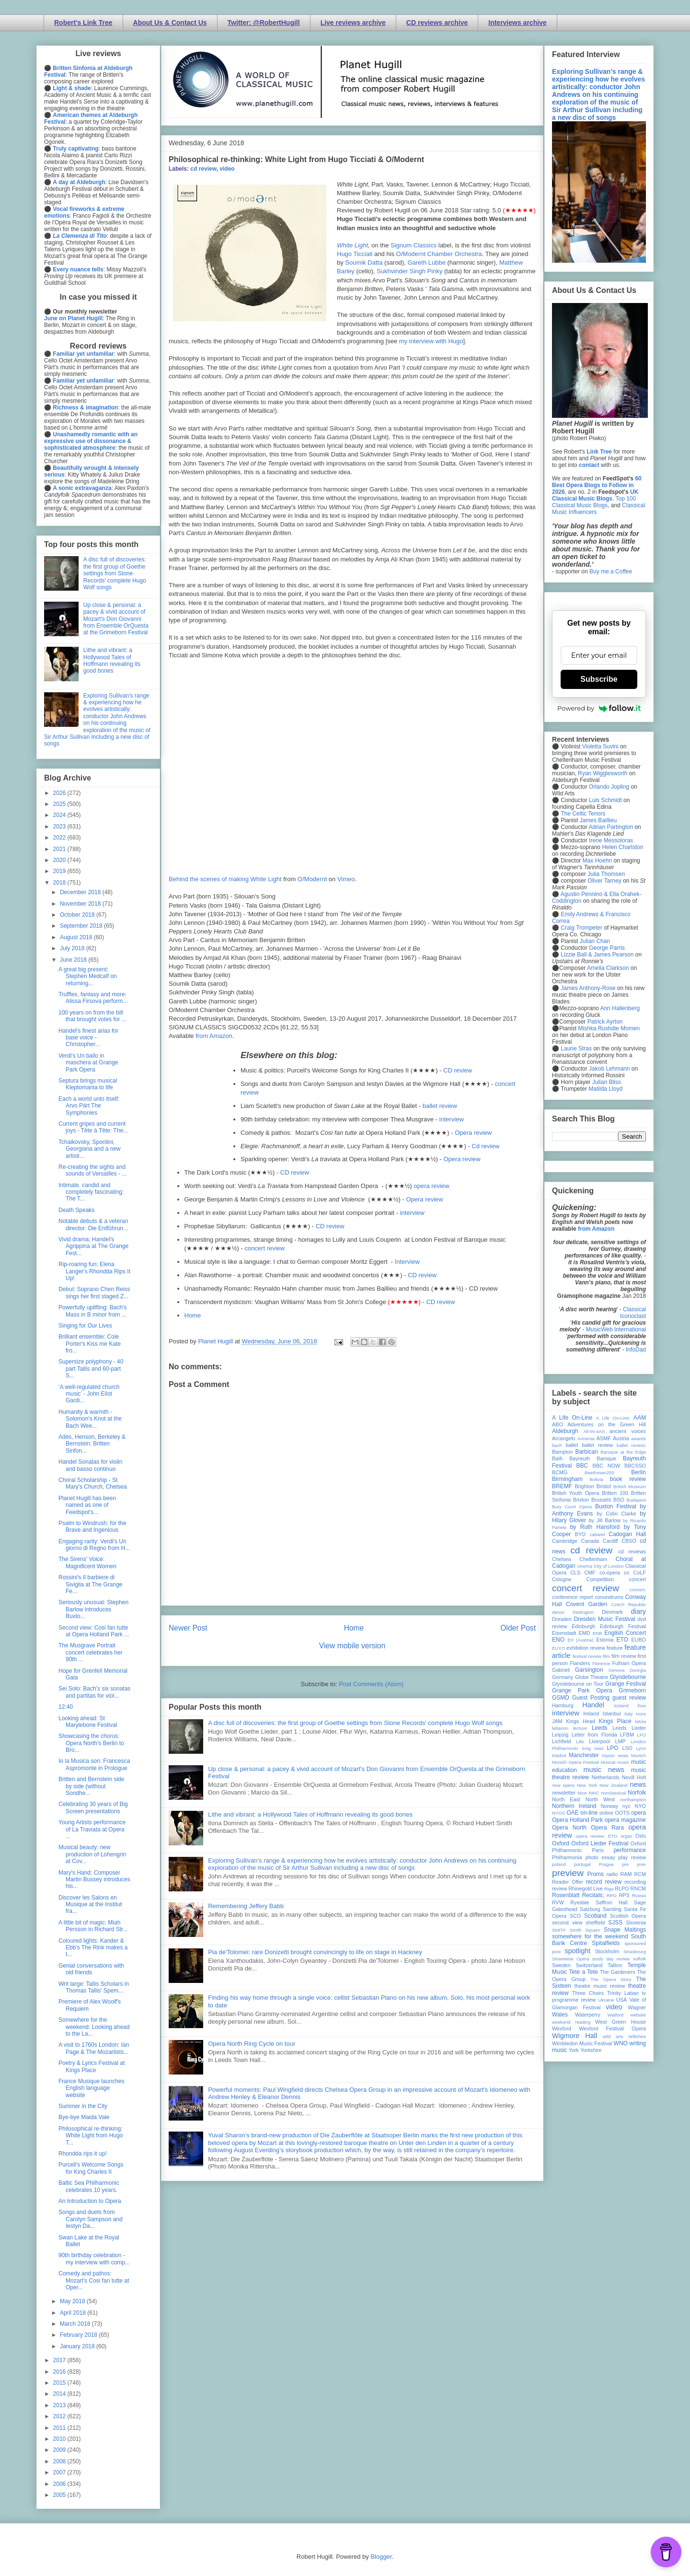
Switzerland (589, 1965)
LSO (627, 1748)
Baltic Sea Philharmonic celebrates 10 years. (88, 2186)
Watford (615, 2014)
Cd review (485, 1146)
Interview (407, 1261)
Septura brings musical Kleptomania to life (87, 1084)
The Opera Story (610, 1979)
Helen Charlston (622, 847)
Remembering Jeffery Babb (246, 1906)
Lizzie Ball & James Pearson (597, 954)
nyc (626, 1806)
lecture (580, 1728)
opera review (431, 1185)
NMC (593, 1792)
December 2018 (81, 892)
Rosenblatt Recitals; (578, 1895)
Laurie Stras (575, 1048)
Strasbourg (634, 1951)
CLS (575, 1572)
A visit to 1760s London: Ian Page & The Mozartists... (93, 2048)
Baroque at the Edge (623, 1452)
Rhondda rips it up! (82, 2153)
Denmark (612, 1612)
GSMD (560, 1697)
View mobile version (352, 1646)
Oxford (560, 1843)
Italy (628, 1713)
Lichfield (561, 1741)
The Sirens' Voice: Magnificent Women (87, 1562)
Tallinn (615, 1965)
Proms (595, 1874)
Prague (606, 1864)
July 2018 (73, 948)
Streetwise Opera (570, 1958)
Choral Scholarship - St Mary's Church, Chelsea (92, 1483)
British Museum (629, 1486)
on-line (589, 1812)
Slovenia (636, 1922)
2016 (60, 2371)
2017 (60, 2360)
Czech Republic (628, 1604)
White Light (352, 245)
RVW (558, 1902)
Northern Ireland (574, 1806)
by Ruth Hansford (595, 1527)
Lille (580, 1741)
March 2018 (76, 2323)
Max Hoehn (597, 860)
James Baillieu (598, 820)
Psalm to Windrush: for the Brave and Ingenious (92, 1526)
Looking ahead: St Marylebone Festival (87, 1721)
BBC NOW (607, 1466)
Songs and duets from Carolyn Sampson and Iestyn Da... (90, 2219)
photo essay (600, 1857)
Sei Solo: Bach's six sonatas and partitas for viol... (94, 1692)
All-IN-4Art (594, 1431)
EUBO (638, 1640)
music (623, 1762)
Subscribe (598, 679)
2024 (60, 815)
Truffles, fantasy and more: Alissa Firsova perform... (92, 997)
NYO (640, 1806)
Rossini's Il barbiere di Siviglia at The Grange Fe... (90, 1584)
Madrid (559, 1755)
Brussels (601, 1500)
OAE (572, 1812)
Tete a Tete (583, 1972)
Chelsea (561, 1559)
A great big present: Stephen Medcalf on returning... (87, 976)
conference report (572, 1597)
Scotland (595, 1915)
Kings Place (615, 1721)
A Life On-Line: (613, 1418)
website (638, 2014)
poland (559, 1864)
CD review (457, 1070)
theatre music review (600, 1986)
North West (600, 1799)
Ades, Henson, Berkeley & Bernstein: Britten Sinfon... (92, 1444)
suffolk (639, 1958)
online (606, 1813)
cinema (584, 1566)
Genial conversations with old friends (91, 1969)
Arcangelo (563, 1438)
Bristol (604, 1486)
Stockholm (607, 1951)
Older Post (518, 1628)
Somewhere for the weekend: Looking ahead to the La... (93, 2027)
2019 (60, 871)
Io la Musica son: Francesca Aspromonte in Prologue (94, 1764)
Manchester (584, 1755)
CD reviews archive (437, 22)
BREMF (562, 1486)
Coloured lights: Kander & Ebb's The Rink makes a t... (92, 1947)
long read (593, 1748)
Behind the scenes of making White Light (225, 879)
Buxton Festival (615, 1506)
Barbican (586, 1451)
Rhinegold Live (585, 1888)
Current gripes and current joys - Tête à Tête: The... (93, 1127)
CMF (590, 1572)
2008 (60, 2461)
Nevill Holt (634, 1777)
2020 (60, 860)
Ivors (641, 1713)
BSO (618, 1500)
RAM (626, 1874)
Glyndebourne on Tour (577, 1684)
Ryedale (579, 1902)
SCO (575, 1916)
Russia (639, 1895)
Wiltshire (637, 2036)
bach (557, 1445)
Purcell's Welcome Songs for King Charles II (90, 2168)
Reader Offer (567, 1882)
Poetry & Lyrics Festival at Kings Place (91, 2066)
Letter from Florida (594, 1734)
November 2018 (81, 903)
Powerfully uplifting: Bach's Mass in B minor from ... (92, 1310)
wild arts (613, 2036)
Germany (562, 1677)
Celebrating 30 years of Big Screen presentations (93, 1807)
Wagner (637, 2007)
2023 (60, 826)
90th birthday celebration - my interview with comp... (94, 2258)
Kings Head (580, 1721)
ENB (597, 1633)
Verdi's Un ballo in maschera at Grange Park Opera (88, 1062)
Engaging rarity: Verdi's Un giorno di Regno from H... (94, 1544)
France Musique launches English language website (91, 2088)
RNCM (638, 1888)
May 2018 (73, 2301)
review (559, 1888)
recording (635, 1882)
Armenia (586, 1438)
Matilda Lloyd (605, 1088)
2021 (60, 849)
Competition (600, 1579)
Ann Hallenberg (620, 1008)
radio (612, 1874)
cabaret (597, 1534)
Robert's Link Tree (83, 22)
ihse (641, 1705)
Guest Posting (591, 1697)
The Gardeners (617, 1972)
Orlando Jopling (609, 786)
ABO (557, 1424)
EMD (584, 1633)
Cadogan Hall (627, 1534)
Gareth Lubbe (426, 262)
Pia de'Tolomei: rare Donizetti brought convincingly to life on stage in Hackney (315, 1952)
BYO (580, 1534)
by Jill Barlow (605, 1520)
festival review (587, 1656)
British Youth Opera (575, 1493)
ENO (558, 1639)
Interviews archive (517, 22)
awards (638, 1438)
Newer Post (188, 1628)
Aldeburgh (565, 1431)
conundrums (609, 1597)
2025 (60, 804)
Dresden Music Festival (604, 1619)
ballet (571, 1445)
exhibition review (585, 1648)
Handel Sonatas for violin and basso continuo (90, 1465)
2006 (60, 2484)
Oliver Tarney (604, 880)
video (226, 168)
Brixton (581, 1500)
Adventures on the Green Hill (606, 1424)
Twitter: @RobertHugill (264, 22)
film (606, 1656)
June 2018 (74, 959)
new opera (563, 1785)
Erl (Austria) (581, 1640)
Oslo (640, 1836)
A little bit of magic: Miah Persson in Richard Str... (92, 1926)
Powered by (599, 708)
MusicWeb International (616, 1329)
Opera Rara (607, 1827)
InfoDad (636, 1349)
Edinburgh (583, 1626)
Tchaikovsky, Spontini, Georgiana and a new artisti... (89, 1149)
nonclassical (613, 1792)
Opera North (569, 1827)
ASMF (604, 1438)
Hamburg (562, 1705)
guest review (629, 1697)
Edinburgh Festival (623, 1626)
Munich (638, 1755)
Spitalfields (606, 1943)
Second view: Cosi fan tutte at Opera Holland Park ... (93, 1631)
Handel (593, 1705)
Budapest (636, 1500)
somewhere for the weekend (590, 1936)
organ (626, 1836)
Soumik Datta (363, 262)
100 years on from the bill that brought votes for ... (92, 1016)
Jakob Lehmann (609, 1068)
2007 (60, 2472)
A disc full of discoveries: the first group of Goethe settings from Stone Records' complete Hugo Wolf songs (355, 1722)
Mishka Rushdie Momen (609, 1028)
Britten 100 (615, 1493)
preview (568, 1873)
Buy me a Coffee (610, 571)
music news (603, 1769)
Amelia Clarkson (608, 968)
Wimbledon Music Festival (582, 2043)
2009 (60, 2450)
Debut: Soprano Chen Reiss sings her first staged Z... (94, 1292)
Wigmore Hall (574, 2036)
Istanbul (611, 1713)
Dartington (583, 1612)
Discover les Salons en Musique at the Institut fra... (90, 1904)
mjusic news (615, 1755)
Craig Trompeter (581, 927)
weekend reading (571, 2022)
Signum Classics (414, 245)
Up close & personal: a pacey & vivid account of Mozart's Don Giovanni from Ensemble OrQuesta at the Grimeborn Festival (116, 619)
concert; (638, 1589)
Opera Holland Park (577, 1820)
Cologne (561, 1579)
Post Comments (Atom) (371, 1684)
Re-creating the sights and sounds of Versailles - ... (92, 1170)
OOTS (622, 1813)
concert (637, 1579)
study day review (611, 1958)
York (574, 2050)
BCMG (559, 1472)
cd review (203, 168)
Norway (610, 1806)
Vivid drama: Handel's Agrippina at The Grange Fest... (93, 1246)
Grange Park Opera (582, 1690)
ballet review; (631, 1445)
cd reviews (632, 1551)
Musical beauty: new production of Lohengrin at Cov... (92, 1854)
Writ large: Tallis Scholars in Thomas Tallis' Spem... (93, 1987)
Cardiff (610, 1541)
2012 (60, 2416)
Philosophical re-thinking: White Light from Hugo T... (90, 2135)
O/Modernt (312, 879)
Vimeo (346, 879)
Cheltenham (593, 1559)
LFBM (627, 1734)
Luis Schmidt (605, 800)
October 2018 (78, 914)
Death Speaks (76, 1210)
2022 (60, 837)
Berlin (638, 1472)
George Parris (607, 947)
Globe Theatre (591, 1677)
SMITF (559, 1930)
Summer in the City (82, 2106)
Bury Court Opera (572, 1506)
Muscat (607, 1762)
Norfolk (637, 1792)
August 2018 (77, 937)
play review (632, 1857)
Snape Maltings (625, 1929)
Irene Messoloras (611, 840)
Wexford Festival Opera (612, 2028)
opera (638, 1812)
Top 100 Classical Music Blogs (594, 502)
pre (625, 1864)
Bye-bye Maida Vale (84, 2117)
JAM (557, 1721)
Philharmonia (567, 1857)
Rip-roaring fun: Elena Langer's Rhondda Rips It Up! (94, 1271)
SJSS (615, 1922)
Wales (560, 2014)
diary (638, 1611)
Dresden (562, 1619)
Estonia (604, 1640)
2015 (60, 2382)
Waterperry (587, 2014)
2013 (60, 2405)
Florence (601, 1663)
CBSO (628, 1541)
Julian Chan (595, 941)
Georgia (638, 1670)
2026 (60, 793)
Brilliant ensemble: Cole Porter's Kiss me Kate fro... (89, 1343)
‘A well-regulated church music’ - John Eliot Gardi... (88, 1394)
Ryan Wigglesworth (602, 773)
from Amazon (214, 1035)
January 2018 (78, 2346)
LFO (641, 1734)
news (638, 1784)
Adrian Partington (610, 827)
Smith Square (585, 1930)
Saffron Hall (611, 1902)
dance (558, 1612)
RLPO (622, 1888)
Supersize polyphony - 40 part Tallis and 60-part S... (90, 1368)
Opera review (473, 1132)
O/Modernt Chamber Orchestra (439, 253)
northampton (633, 1799)
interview (451, 1119)
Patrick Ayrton (605, 1021)
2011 (60, 2427)
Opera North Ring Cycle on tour (251, 2043)
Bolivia (596, 1479)
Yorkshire (591, 2050)
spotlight (578, 1951)
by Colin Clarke (616, 1513)
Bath (557, 1458)
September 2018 (82, 925)
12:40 (65, 1706)
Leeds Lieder (629, 1728)
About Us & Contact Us (170, 22)
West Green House (620, 2022)
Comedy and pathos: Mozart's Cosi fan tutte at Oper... (93, 2280)
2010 (60, 2439)
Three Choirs (588, 1993)
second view (567, 1922)
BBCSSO (635, 1466)
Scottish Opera (628, 1916)
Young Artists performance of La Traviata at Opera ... (92, 1829)
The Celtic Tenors (583, 813)
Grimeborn (632, 1690)
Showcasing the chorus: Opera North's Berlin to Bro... (91, 1743)
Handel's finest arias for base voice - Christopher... (88, 1037)
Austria (621, 1438)
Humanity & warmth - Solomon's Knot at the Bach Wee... (90, 1419)
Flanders (580, 1663)
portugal (582, 1864)
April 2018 (73, 2312)
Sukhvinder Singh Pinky (409, 271)
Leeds (600, 1728)
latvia (640, 1721)
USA (621, 2000)
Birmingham (567, 1479)
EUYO (558, 1648)
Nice (581, 1792)
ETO (622, 1639)
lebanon (560, 1728)
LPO (612, 1748)
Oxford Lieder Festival (599, 1843)
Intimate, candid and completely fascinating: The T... (91, 1192)
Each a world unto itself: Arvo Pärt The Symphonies (88, 1106)
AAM (639, 1417)
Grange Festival (625, 1683)
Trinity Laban (623, 1993)
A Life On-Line (572, 1417)
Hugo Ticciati (354, 253)
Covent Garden (586, 1604)
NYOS (558, 1813)
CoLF (639, 1572)
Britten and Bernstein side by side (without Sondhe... (91, 1786)
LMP (620, 1741)
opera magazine (625, 1820)
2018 (60, 882)
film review (623, 1656)
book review (628, 1479)
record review (603, 1881)
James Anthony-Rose (588, 988)
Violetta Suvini (600, 746)
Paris (598, 1850)
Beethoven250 (599, 1472)
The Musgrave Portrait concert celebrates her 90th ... (90, 1652)
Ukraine (606, 2000)
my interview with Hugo (431, 341)
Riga (609, 1888)
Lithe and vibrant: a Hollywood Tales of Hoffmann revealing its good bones (310, 1814)
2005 (60, 2495)
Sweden (561, 1965)
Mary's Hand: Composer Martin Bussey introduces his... (94, 1879)
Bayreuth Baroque (592, 1458)
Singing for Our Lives (85, 1325)
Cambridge (564, 1541)
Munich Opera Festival (575, 1762)
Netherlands (605, 1777)
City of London (609, 1566)
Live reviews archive (353, 22)
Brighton (584, 1486)
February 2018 (79, 2334)
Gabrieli (561, 1670)
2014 (60, 2393)
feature (615, 1648)
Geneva (617, 1670)
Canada (590, 1541)
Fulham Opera (629, 1663)
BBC (582, 1465)
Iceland (621, 1705)
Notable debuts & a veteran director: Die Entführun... (93, 1224)
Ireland (591, 1713)
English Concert (625, 1633)
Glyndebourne (628, 1677)
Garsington (589, 1670)
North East (566, 1799)
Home (192, 1315)
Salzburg (590, 1909)
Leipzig (560, 1734)
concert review (264, 1248)
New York (587, 1785)
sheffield (595, 1922)
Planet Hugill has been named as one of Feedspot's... (87, 1505)
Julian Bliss (606, 1082)
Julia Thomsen (606, 874)
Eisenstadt (564, 1633)
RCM (640, 1874)
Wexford (561, 2028)
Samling (612, 1909)
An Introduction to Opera (89, 2201)
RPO (612, 1895)
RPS (624, 1895)
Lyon (641, 1748)
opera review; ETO (596, 1836)
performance (630, 1850)
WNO (621, 2043)
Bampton (562, 1452)
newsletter (563, 1792)
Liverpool (599, 1741)
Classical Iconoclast (633, 1312)
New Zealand (613, 1785)
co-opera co (614, 1572)
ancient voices (628, 1431)
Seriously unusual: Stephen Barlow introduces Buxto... (93, 1609)
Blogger (380, 2556)
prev (641, 1864)
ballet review (440, 1105)
